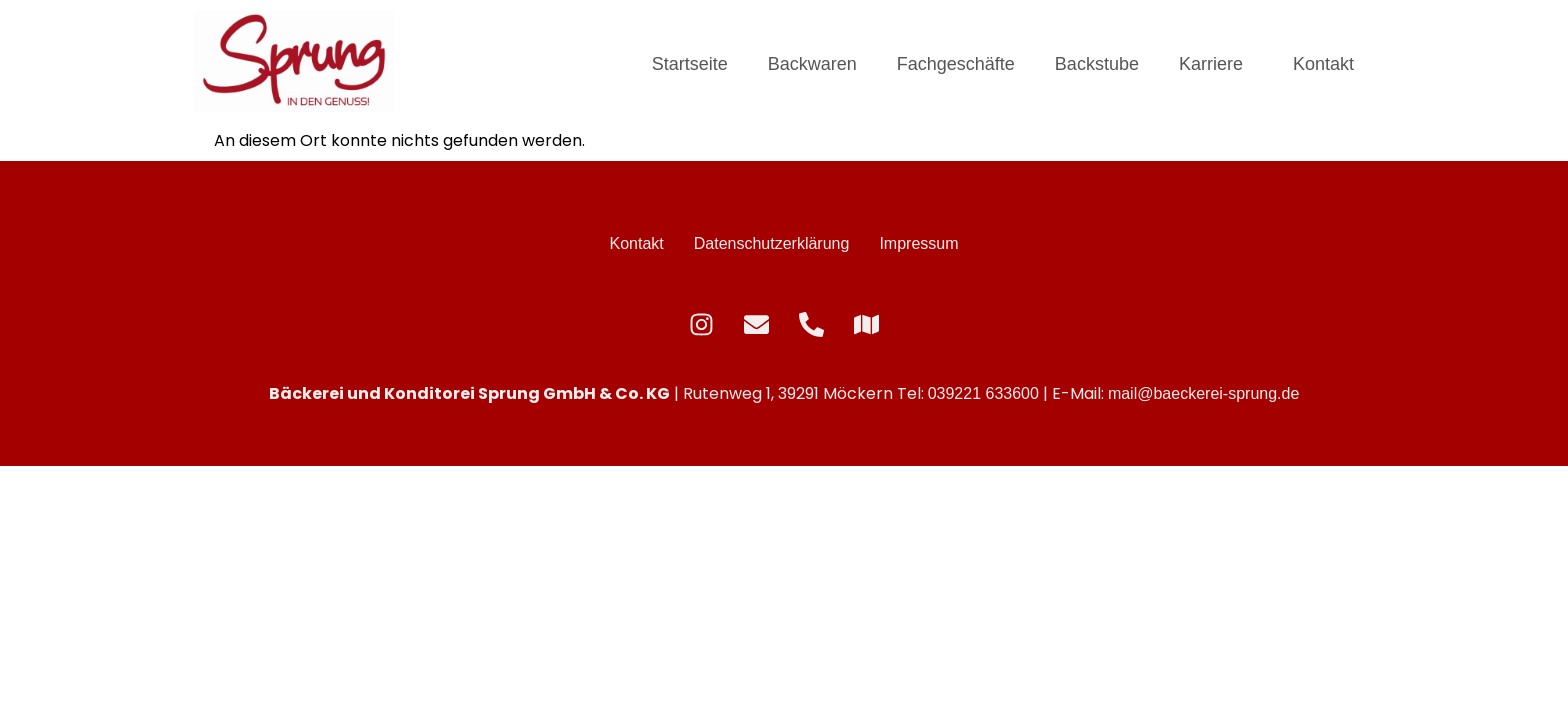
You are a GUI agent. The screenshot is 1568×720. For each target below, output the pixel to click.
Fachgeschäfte (956, 64)
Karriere (1211, 64)
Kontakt (1323, 64)
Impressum (918, 243)
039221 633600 (983, 393)
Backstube (1097, 64)
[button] (1216, 64)
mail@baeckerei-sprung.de (1203, 393)
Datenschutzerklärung (772, 243)
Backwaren (812, 64)
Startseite (690, 64)
